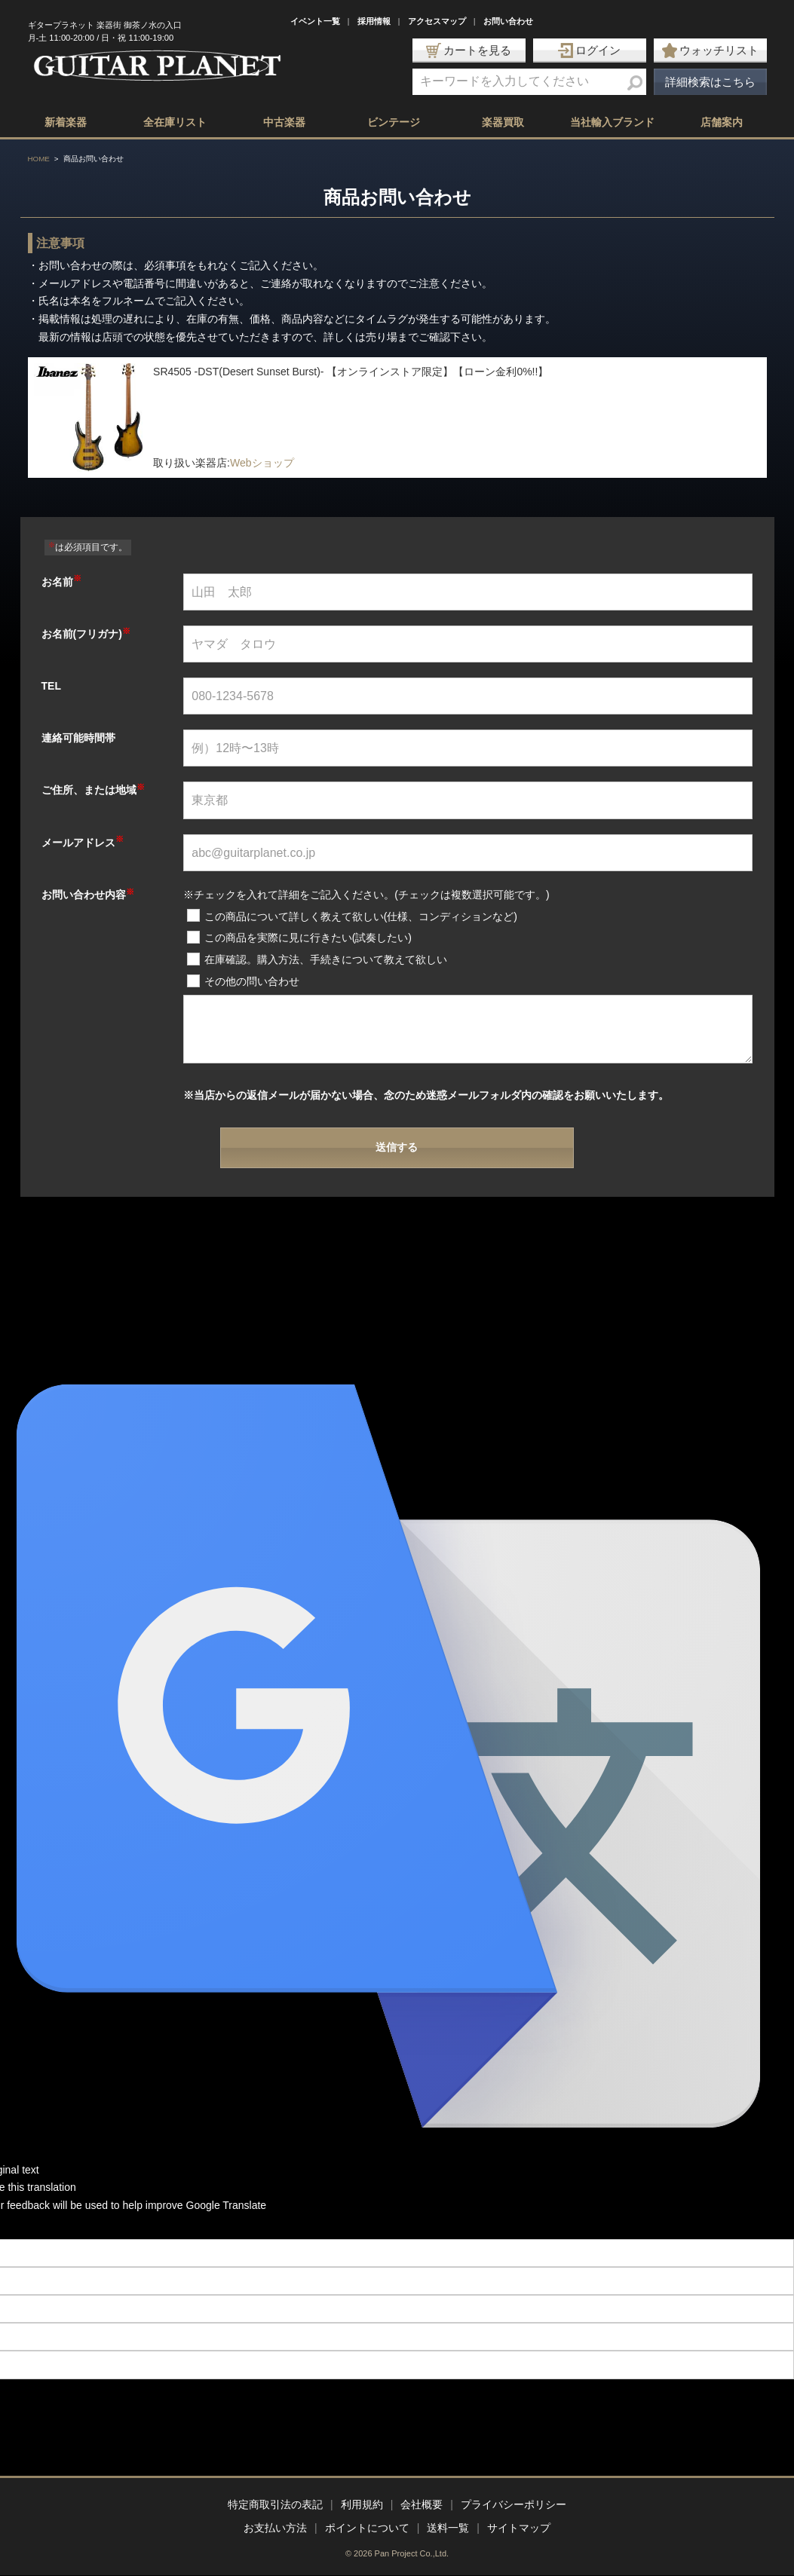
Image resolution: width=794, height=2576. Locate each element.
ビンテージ (393, 122)
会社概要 (421, 2504)
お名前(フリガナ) (85, 634)
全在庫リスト (175, 122)
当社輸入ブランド (612, 122)
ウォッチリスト (710, 50)
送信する (397, 1147)
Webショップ (262, 463)
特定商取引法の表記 (275, 2504)
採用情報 (374, 21)
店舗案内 (721, 122)
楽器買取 (503, 122)
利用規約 (362, 2504)
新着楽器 (65, 122)
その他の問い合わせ (251, 981)
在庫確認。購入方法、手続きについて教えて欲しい (325, 959)
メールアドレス (82, 843)
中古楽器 (284, 122)
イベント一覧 (315, 21)
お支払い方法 (275, 2528)
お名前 (61, 582)
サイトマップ (518, 2528)
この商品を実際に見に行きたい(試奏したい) (308, 938)
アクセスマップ (437, 21)
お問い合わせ (508, 21)
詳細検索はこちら (710, 81)
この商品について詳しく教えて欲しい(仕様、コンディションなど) (360, 916)
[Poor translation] (37, 2227)
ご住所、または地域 (93, 790)
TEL (51, 686)
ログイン (589, 50)
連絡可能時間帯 (78, 738)
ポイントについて (367, 2528)
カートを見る (468, 50)
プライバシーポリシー (513, 2504)
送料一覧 (448, 2528)
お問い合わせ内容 (87, 895)
